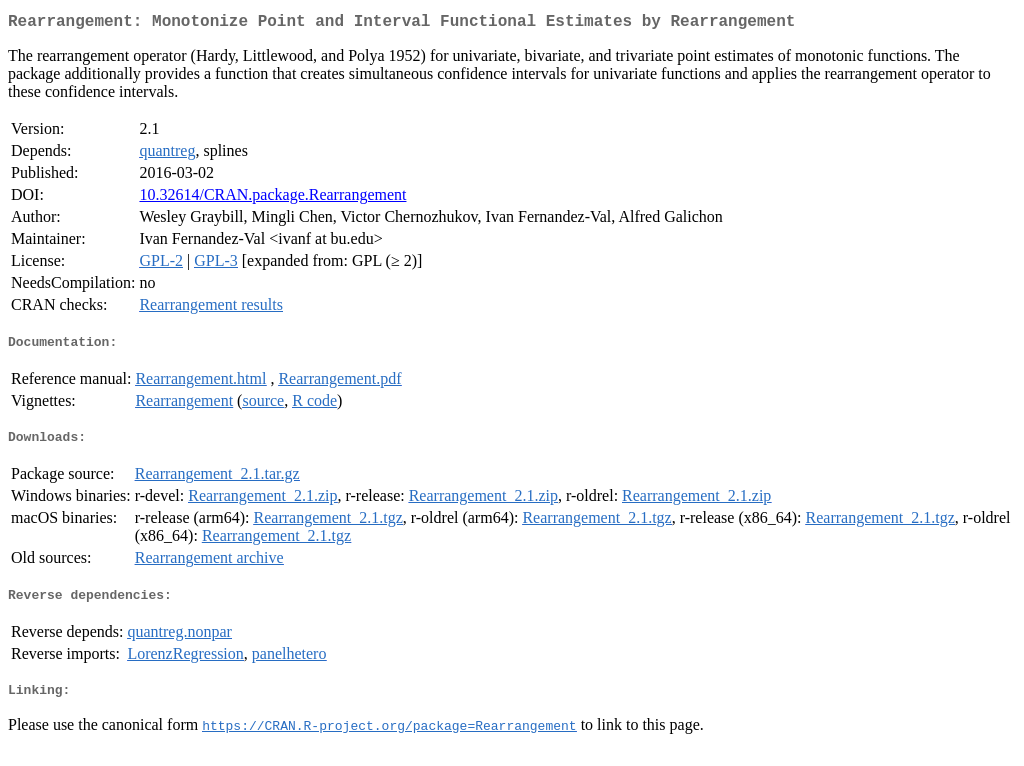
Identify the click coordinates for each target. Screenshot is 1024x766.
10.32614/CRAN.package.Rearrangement (272, 198)
